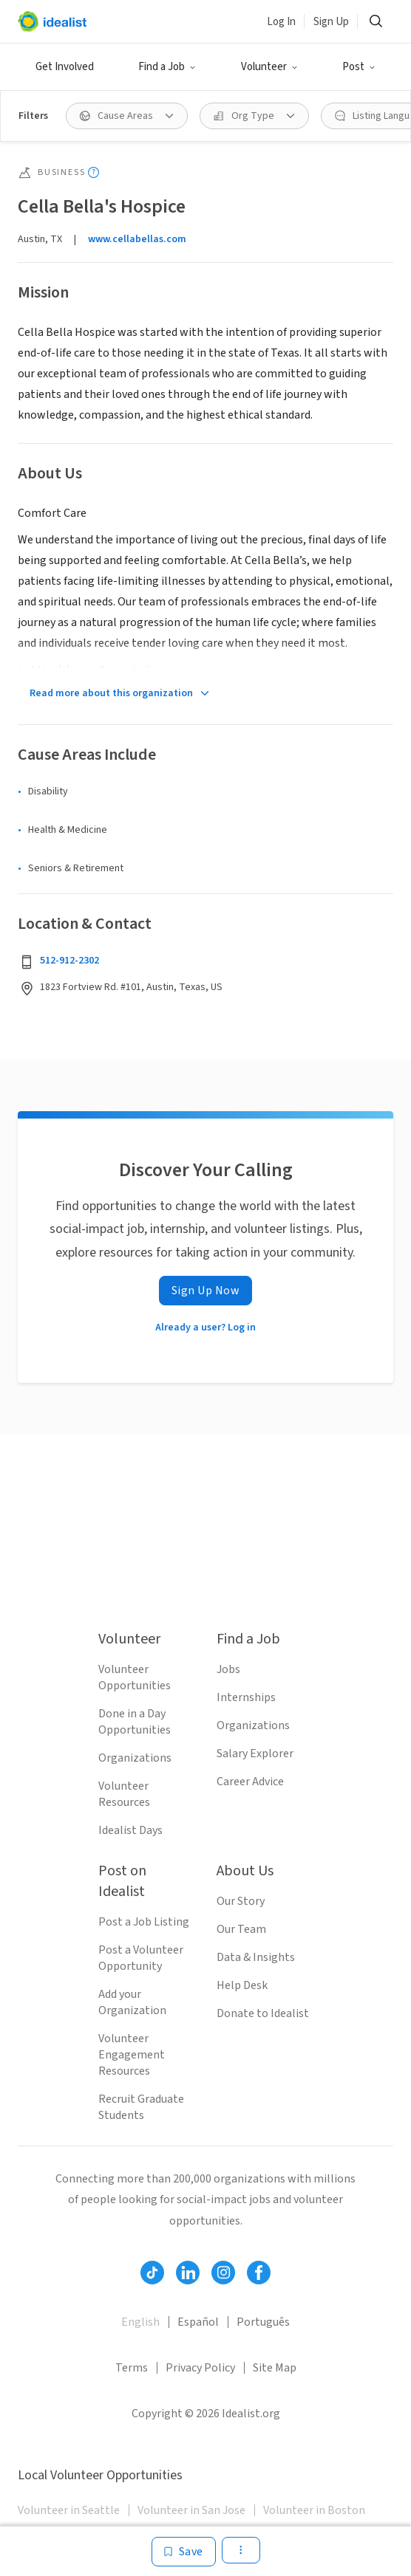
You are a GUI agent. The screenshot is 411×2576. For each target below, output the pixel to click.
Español (198, 2322)
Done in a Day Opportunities (134, 1722)
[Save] (184, 2551)
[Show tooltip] (93, 172)
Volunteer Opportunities (134, 1677)
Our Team (241, 1929)
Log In (281, 22)
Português (263, 2322)
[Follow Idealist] (152, 2272)
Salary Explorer (255, 1753)
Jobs (228, 1669)
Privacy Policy (200, 2368)
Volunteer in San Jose (191, 2510)
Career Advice (250, 1781)
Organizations (134, 1758)
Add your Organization (132, 2002)
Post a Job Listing (143, 1922)
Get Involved (64, 67)
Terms (131, 2368)
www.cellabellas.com (137, 239)
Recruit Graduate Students (141, 2107)
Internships (246, 1697)
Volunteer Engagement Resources (131, 2054)
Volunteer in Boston (314, 2510)
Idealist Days (130, 1830)
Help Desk (242, 1985)
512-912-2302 (69, 960)
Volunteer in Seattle (69, 2510)
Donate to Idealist (263, 2013)
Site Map (274, 2368)
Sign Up (331, 22)
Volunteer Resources (124, 1794)
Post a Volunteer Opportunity (140, 1958)
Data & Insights (256, 1957)
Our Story (241, 1901)
